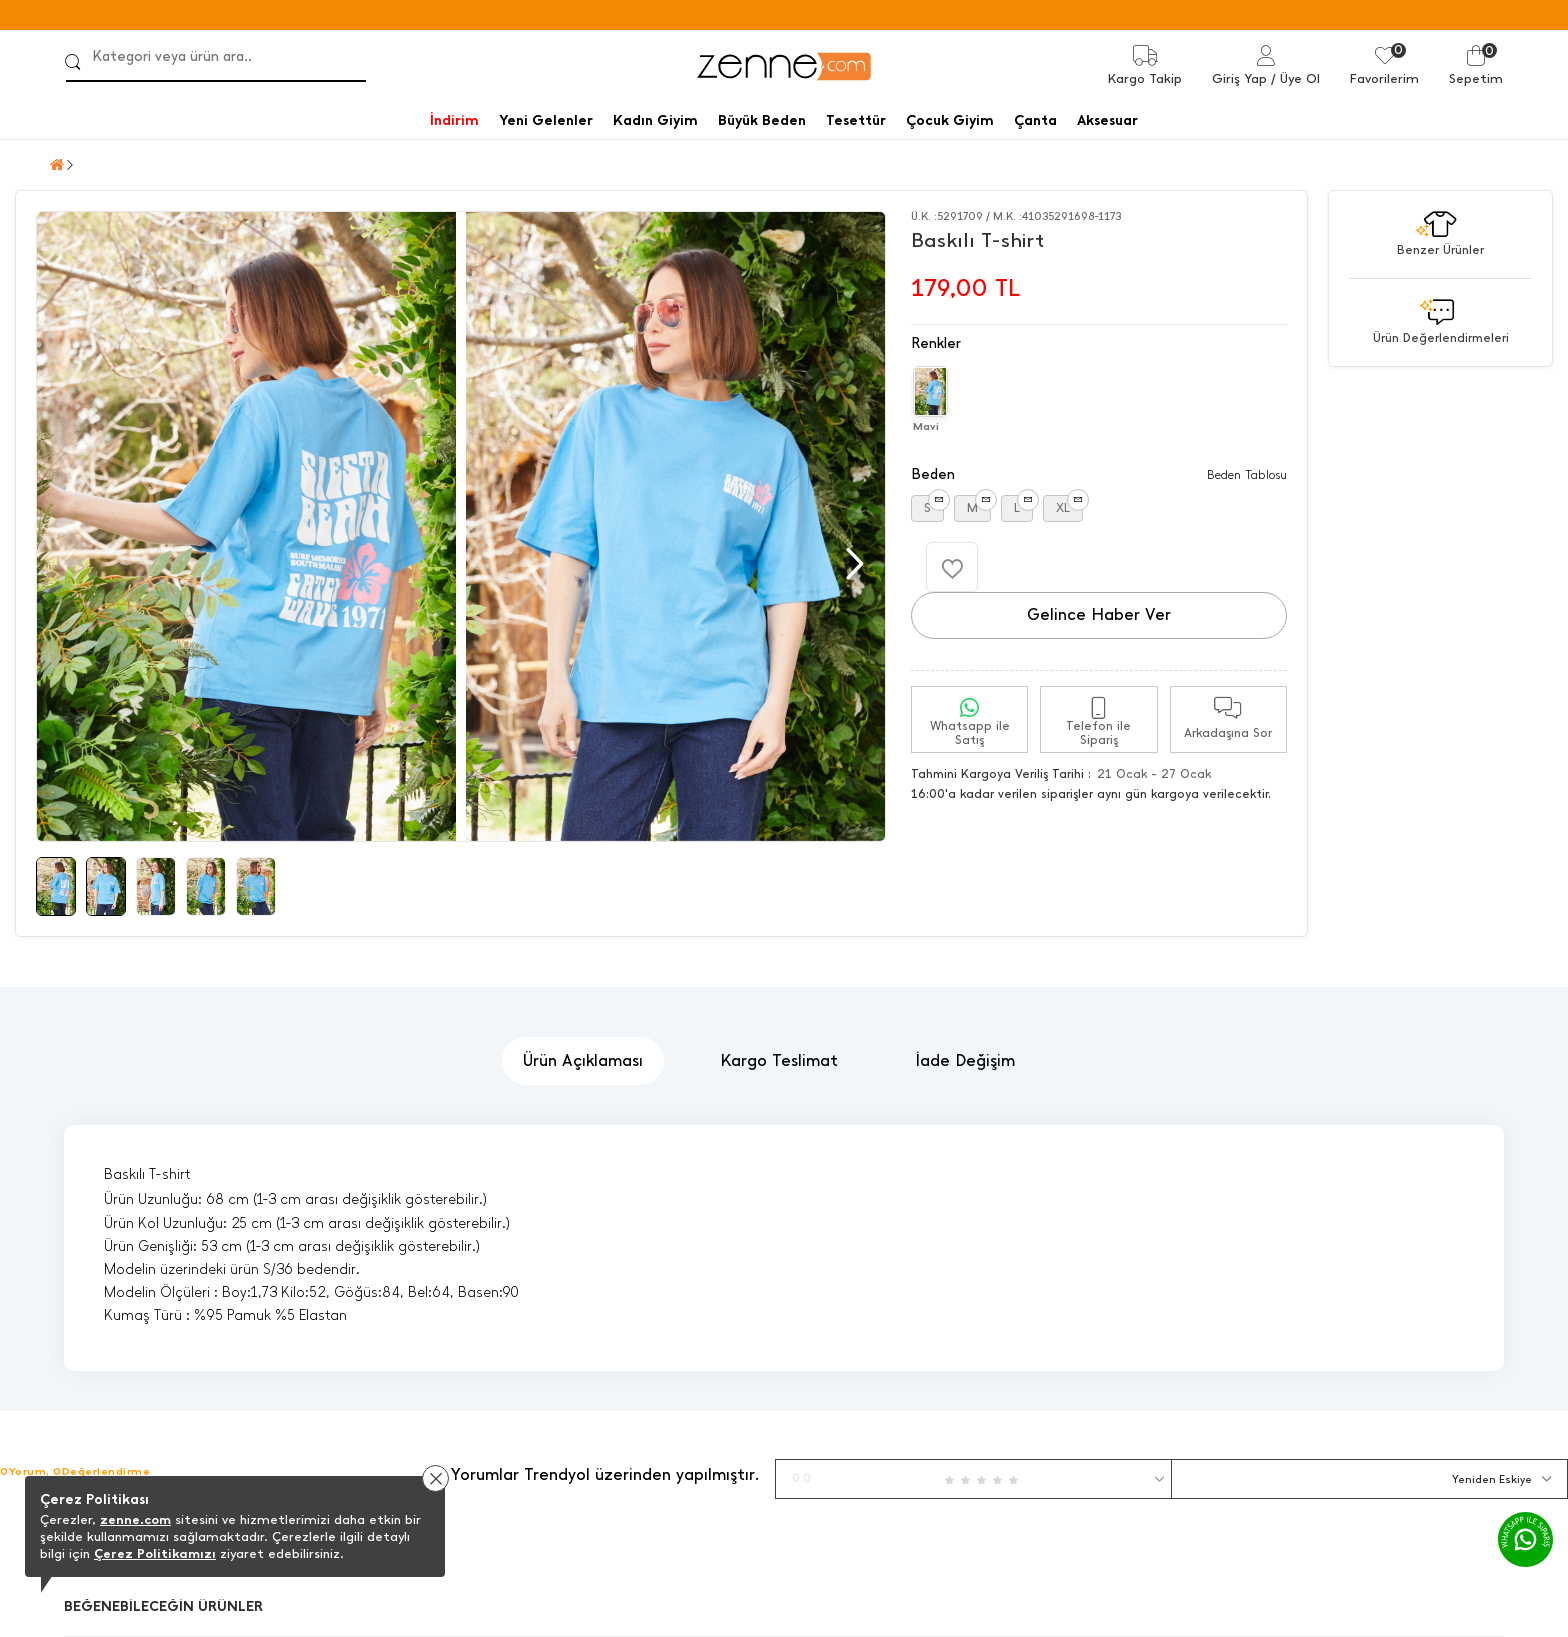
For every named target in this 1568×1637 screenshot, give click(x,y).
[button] (852, 564)
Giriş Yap (1239, 78)
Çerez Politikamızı (155, 1553)
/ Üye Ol (1295, 78)
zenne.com (135, 1519)
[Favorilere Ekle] (952, 567)
